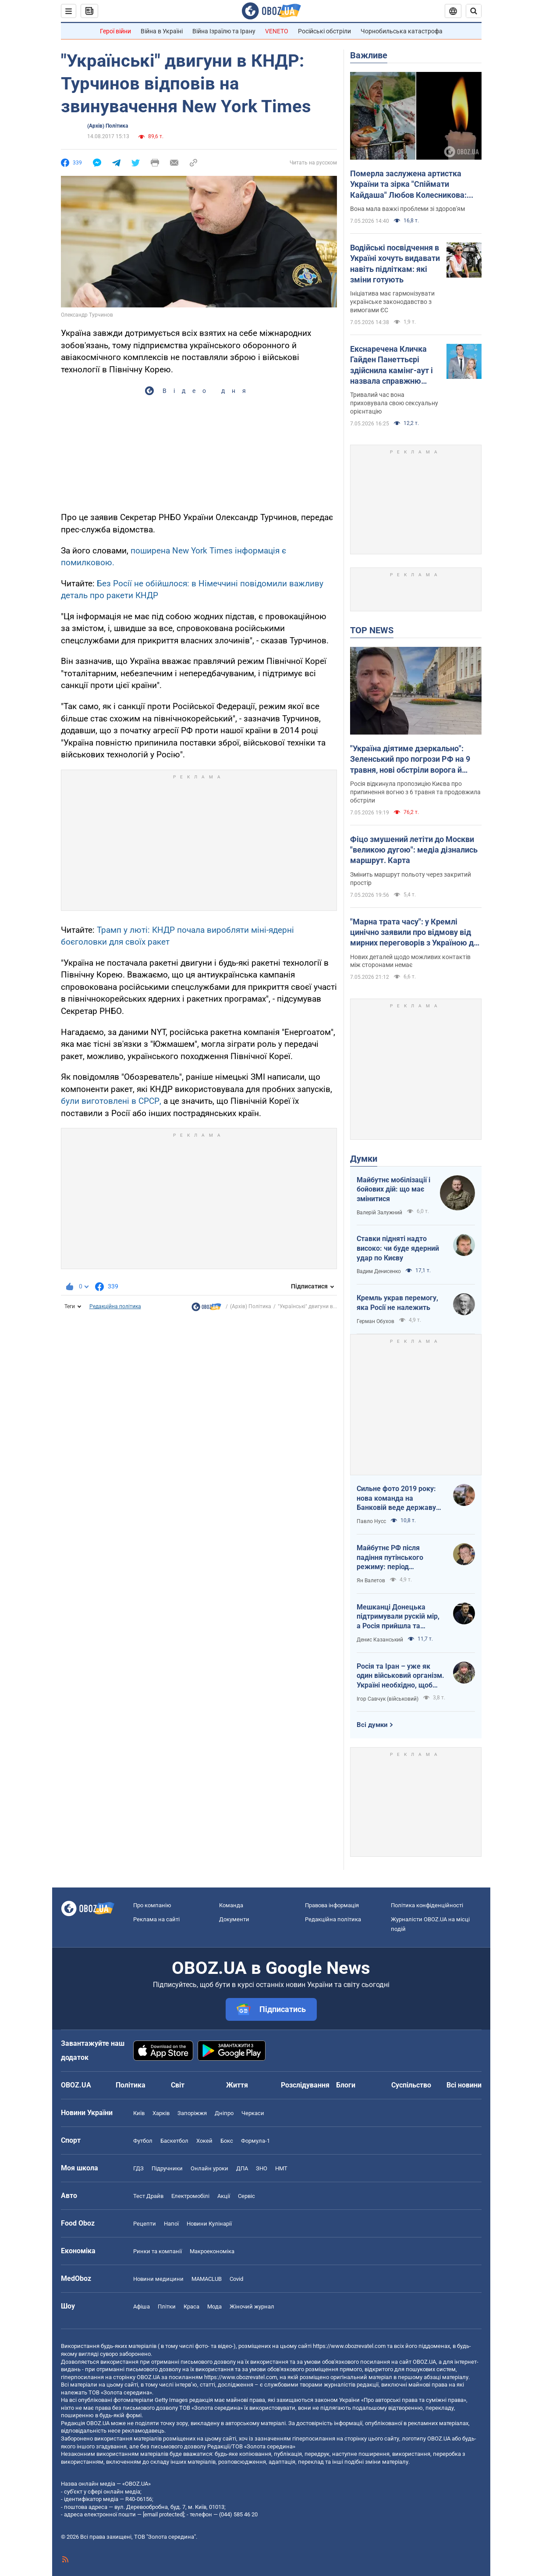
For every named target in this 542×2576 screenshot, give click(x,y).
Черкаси (252, 2113)
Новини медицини (158, 2279)
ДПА (242, 2168)
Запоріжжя (192, 2113)
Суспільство (411, 2085)
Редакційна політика (115, 1306)
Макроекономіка (212, 2251)
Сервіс (246, 2196)
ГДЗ (138, 2168)
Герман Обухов (375, 1321)
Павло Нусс (371, 1521)
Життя (237, 2085)
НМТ (281, 2168)
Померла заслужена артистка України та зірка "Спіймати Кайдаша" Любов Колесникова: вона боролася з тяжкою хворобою (415, 184)
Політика (130, 2085)
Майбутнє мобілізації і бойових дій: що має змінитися (393, 1189)
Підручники (167, 2168)
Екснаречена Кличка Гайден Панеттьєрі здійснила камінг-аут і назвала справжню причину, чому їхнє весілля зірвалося (391, 365)
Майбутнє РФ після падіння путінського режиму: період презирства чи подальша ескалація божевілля (398, 1558)
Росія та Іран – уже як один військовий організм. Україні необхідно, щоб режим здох (400, 1676)
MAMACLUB (206, 2279)
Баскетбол (174, 2140)
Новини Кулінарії (209, 2223)
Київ (139, 2113)
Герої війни (115, 31)
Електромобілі (190, 2196)
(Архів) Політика (107, 126)
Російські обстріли (324, 31)
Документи (234, 1919)
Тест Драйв (148, 2196)
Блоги (345, 2085)
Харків (161, 2113)
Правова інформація (332, 1905)
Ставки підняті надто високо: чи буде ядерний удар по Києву (398, 1248)
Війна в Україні (162, 31)
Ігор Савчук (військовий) (387, 1699)
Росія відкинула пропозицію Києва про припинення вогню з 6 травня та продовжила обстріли (415, 792)
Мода (214, 2306)
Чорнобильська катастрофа (402, 31)
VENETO (276, 31)
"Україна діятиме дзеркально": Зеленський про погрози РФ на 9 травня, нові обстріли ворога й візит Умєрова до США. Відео (410, 759)
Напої (171, 2223)
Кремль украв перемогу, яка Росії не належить (397, 1303)
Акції (223, 2196)
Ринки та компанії (157, 2251)
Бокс (226, 2140)
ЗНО (261, 2168)
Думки (363, 1158)
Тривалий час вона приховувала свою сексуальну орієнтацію (394, 403)
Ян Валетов (371, 1580)
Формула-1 (255, 2140)
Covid (236, 2279)
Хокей (204, 2140)
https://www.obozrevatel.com (349, 2346)
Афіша (141, 2306)
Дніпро (224, 2113)
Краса (191, 2306)
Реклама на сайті (156, 1919)
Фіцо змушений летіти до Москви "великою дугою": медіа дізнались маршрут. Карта (414, 850)
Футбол (142, 2140)
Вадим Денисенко (379, 1271)
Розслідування (305, 2085)
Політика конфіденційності (427, 1905)
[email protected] (163, 2514)
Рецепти (144, 2223)
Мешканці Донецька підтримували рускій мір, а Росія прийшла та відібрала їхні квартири (398, 1617)
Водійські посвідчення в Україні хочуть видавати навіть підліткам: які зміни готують (395, 263)
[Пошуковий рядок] (473, 11)
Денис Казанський (380, 1640)
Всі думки (372, 1725)
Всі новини (464, 2085)
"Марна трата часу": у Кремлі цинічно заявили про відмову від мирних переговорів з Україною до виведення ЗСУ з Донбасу (414, 933)
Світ (177, 2085)
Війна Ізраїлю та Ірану (223, 31)
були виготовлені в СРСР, (111, 1101)
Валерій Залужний (379, 1213)
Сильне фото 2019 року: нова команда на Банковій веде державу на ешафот (396, 1498)
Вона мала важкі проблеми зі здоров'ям (407, 208)
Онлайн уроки (209, 2168)
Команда (231, 1905)
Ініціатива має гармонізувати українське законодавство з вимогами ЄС (392, 302)
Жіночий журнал (252, 2306)
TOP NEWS (371, 630)
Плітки (167, 2306)
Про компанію (152, 1905)
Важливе (368, 55)
